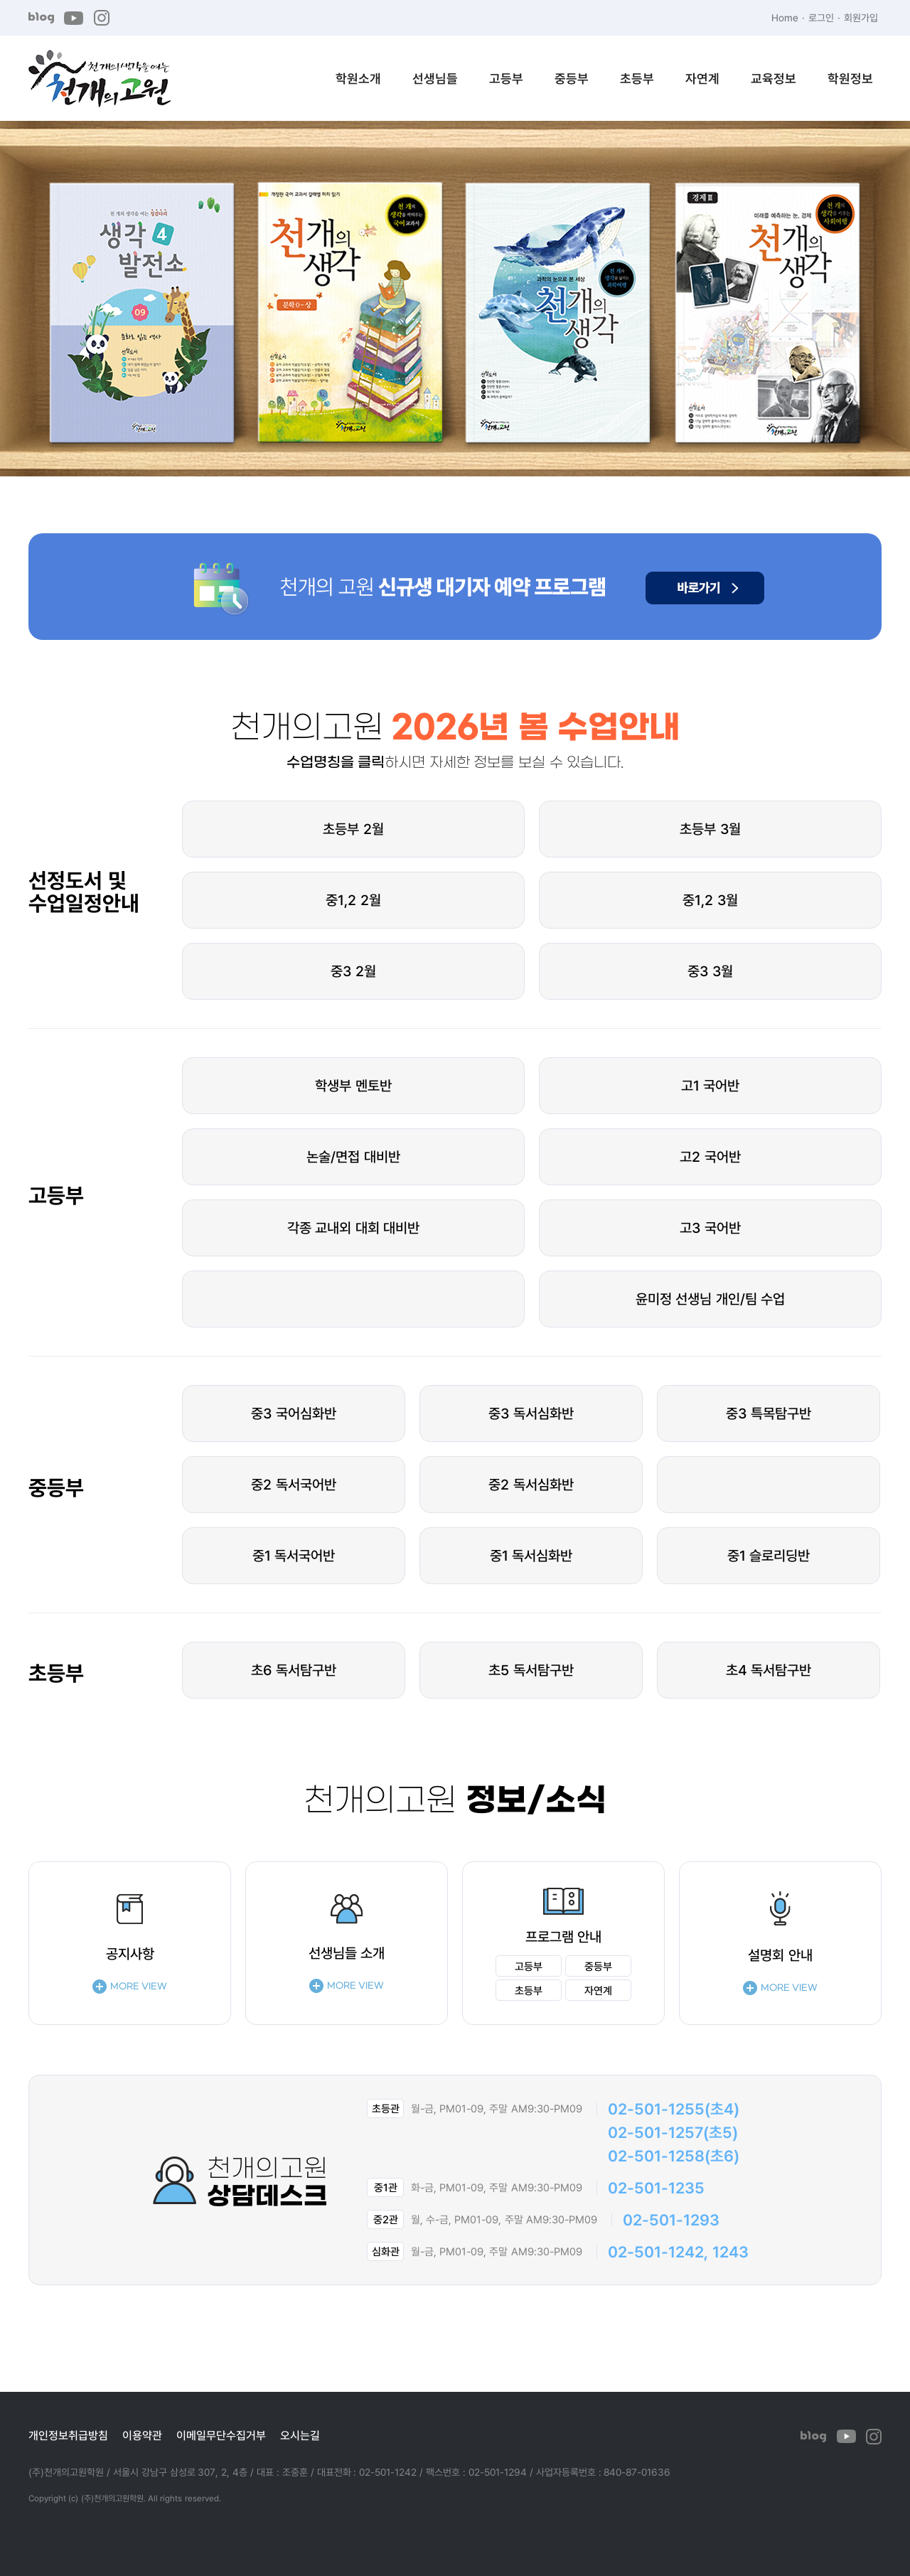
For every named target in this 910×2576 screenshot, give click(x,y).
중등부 (572, 78)
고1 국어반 (710, 1085)
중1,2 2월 (353, 899)
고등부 (506, 78)
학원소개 (358, 78)
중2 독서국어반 (293, 1484)
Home (784, 17)
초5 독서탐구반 (531, 1669)
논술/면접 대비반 (353, 1156)
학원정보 (850, 78)
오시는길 (300, 2435)
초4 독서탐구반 (769, 1669)
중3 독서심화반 (531, 1413)
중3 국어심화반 (293, 1413)
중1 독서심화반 (531, 1555)
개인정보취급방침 (68, 2435)
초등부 (637, 78)
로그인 (821, 17)
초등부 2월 (353, 828)
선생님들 (435, 78)
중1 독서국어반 (294, 1555)
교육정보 (773, 78)
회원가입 (861, 17)
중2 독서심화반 (531, 1484)
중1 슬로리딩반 (768, 1555)
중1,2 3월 (710, 899)
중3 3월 (710, 970)
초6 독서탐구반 (293, 1669)
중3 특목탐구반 (768, 1413)
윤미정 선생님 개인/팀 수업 (711, 1298)
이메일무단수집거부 (221, 2435)
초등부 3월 (710, 828)
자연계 (702, 78)
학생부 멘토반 (353, 1085)
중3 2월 (353, 970)
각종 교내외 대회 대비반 (353, 1227)
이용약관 (142, 2435)
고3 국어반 (710, 1227)
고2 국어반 (710, 1156)
